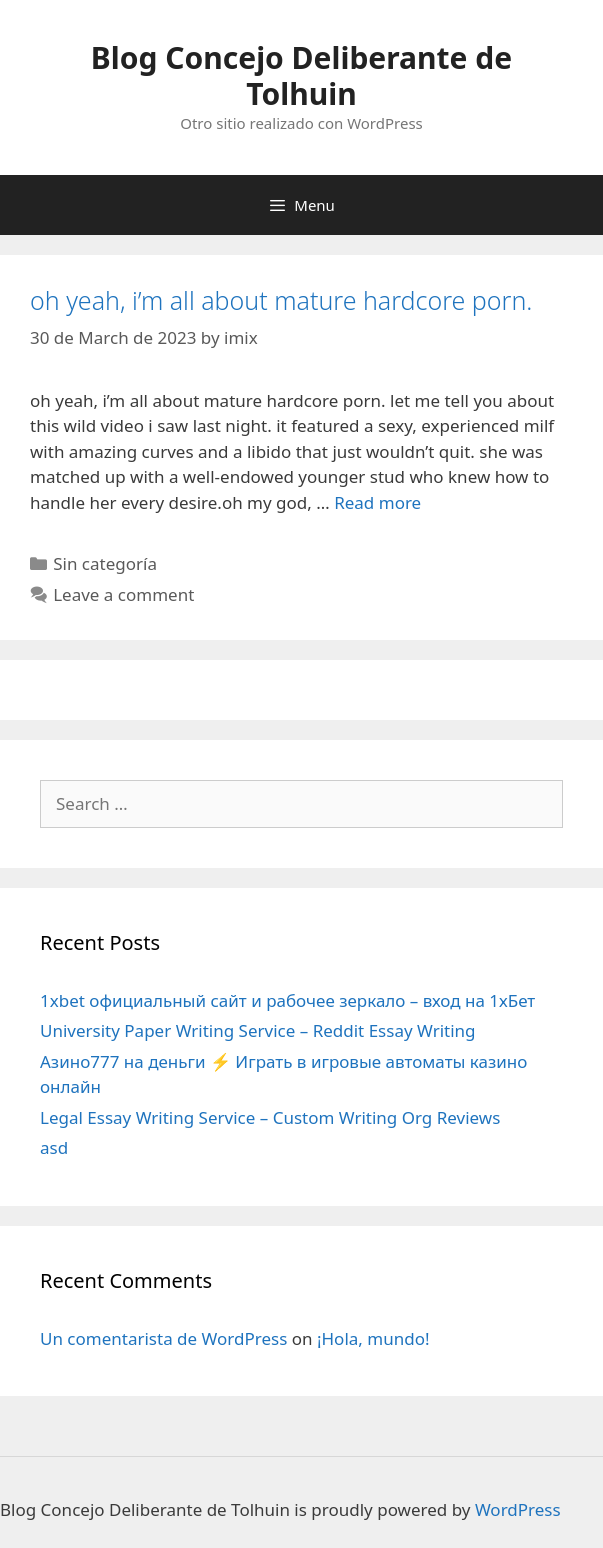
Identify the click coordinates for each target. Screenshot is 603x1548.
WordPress (518, 1509)
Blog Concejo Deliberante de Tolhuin (301, 75)
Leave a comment (123, 594)
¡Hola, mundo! (373, 1338)
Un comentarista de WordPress (163, 1338)
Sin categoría (105, 563)
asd (54, 1147)
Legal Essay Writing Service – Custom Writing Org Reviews (270, 1117)
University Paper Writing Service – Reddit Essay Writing (258, 1030)
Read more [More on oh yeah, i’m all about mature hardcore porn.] (377, 502)
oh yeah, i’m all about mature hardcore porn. (281, 300)
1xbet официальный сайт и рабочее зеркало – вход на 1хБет (287, 1000)
